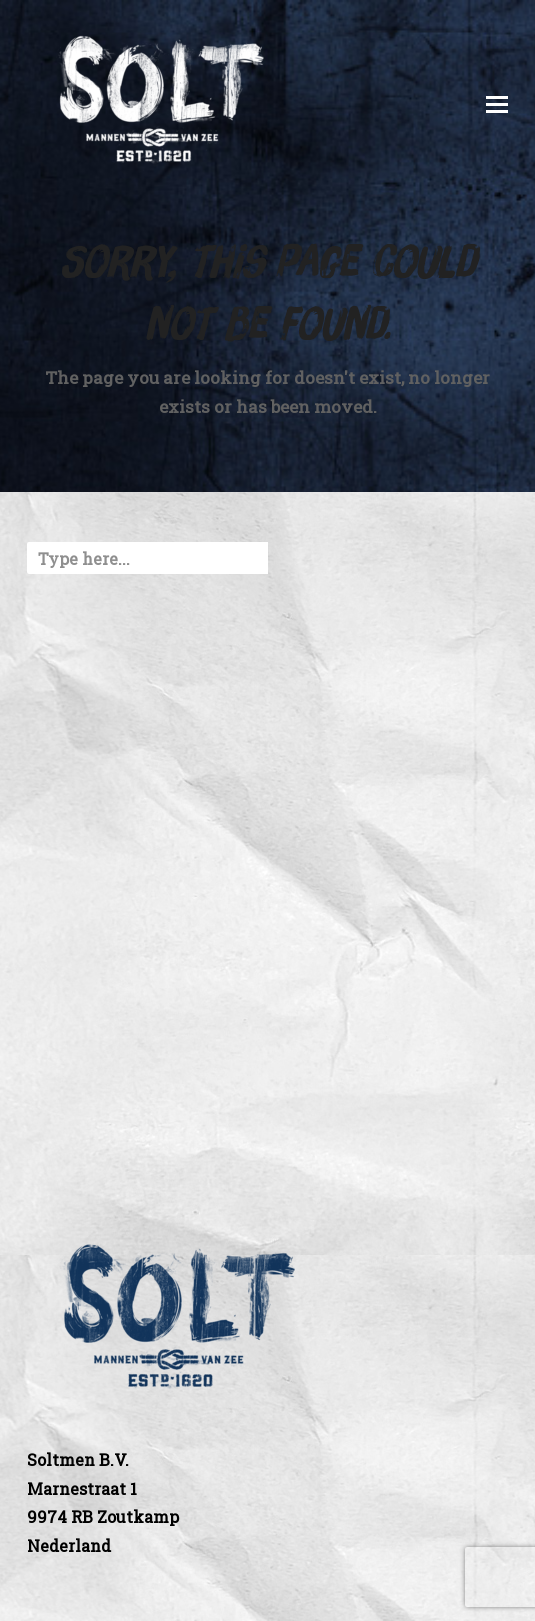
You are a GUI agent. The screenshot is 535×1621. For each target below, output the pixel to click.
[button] (497, 104)
